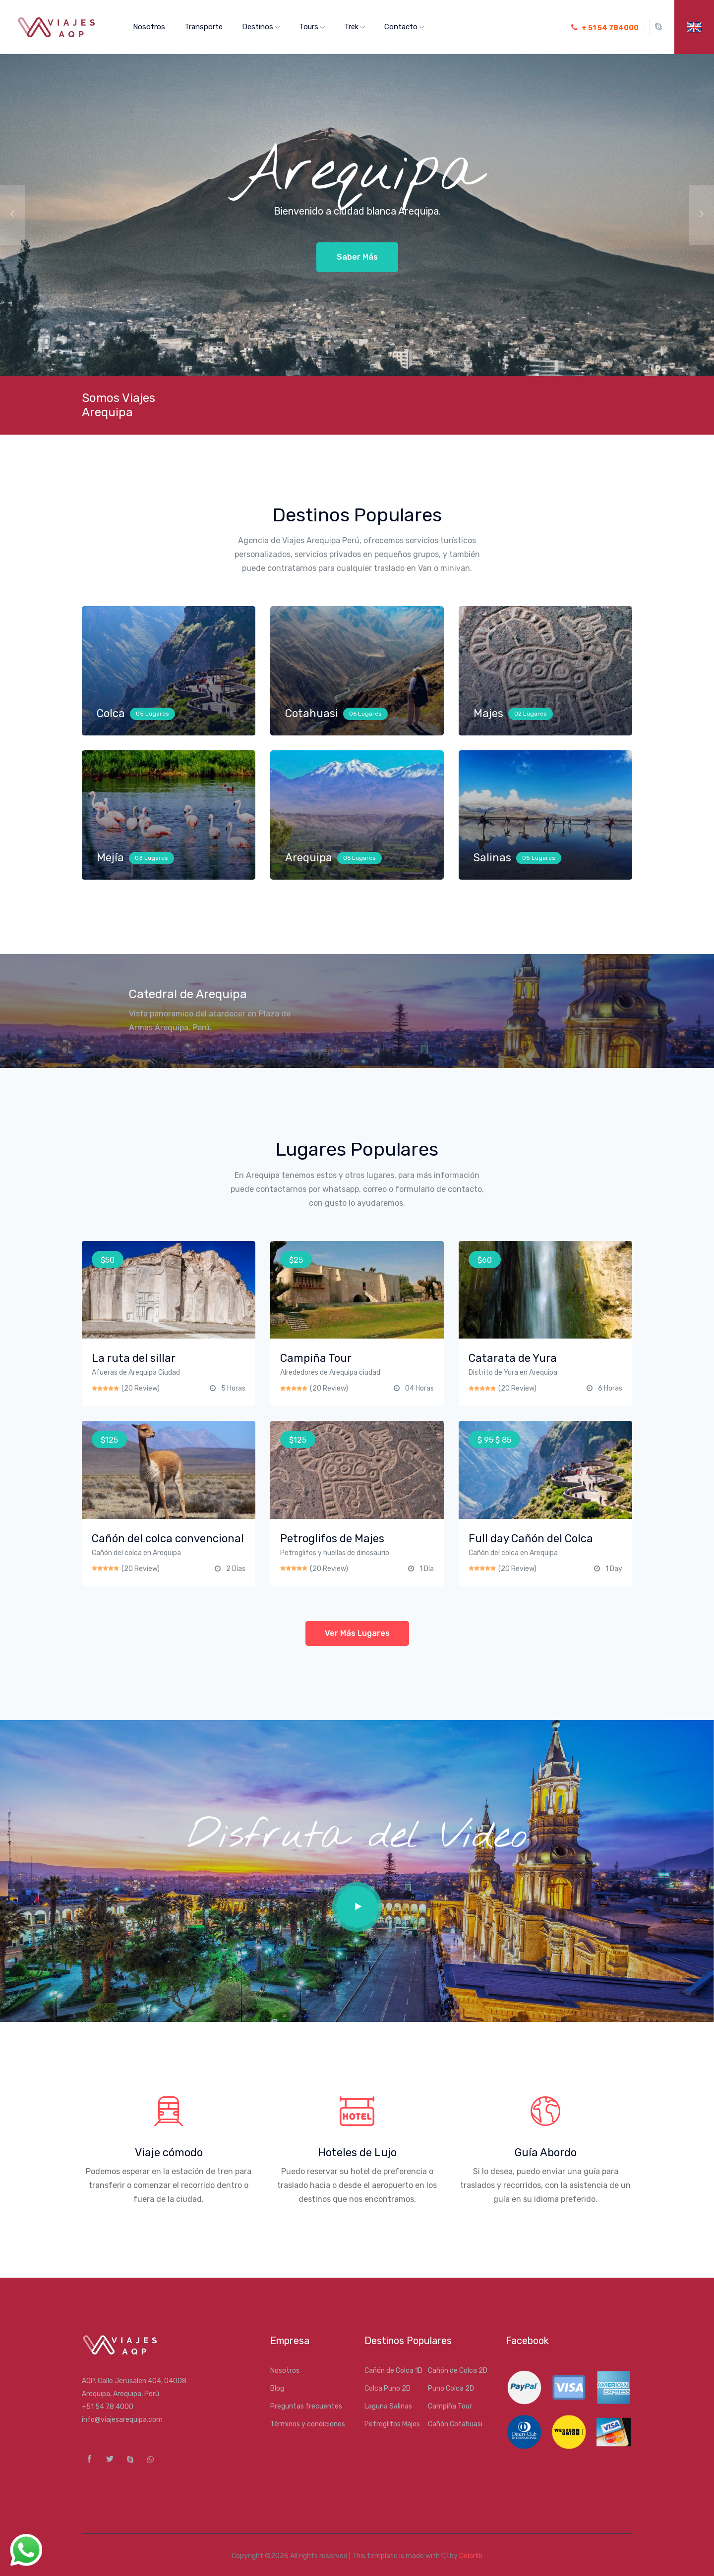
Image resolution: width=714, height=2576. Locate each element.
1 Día (426, 1569)
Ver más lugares (357, 1633)
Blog (277, 2388)
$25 (296, 1260)
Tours (312, 26)
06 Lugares (365, 713)
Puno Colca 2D (451, 2388)
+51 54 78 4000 (107, 2407)
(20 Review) (140, 1388)
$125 (109, 1440)
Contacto (404, 26)
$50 (108, 1260)
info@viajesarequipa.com (122, 2419)
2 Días (235, 1569)
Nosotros (149, 26)
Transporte (203, 26)
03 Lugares (151, 857)
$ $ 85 (494, 1440)
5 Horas (233, 1388)
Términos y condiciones (307, 2424)
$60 (484, 1260)
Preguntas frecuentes (306, 2406)
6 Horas (610, 1388)
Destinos (261, 26)
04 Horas (419, 1388)
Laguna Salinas (388, 2406)
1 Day (613, 1569)
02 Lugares (530, 713)
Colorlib (470, 2556)
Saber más (357, 257)
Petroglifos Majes (392, 2424)
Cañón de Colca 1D (393, 2370)
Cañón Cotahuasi (455, 2424)
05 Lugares (152, 713)
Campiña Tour (450, 2406)
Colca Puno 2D (387, 2388)
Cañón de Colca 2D (457, 2370)
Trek (354, 26)
